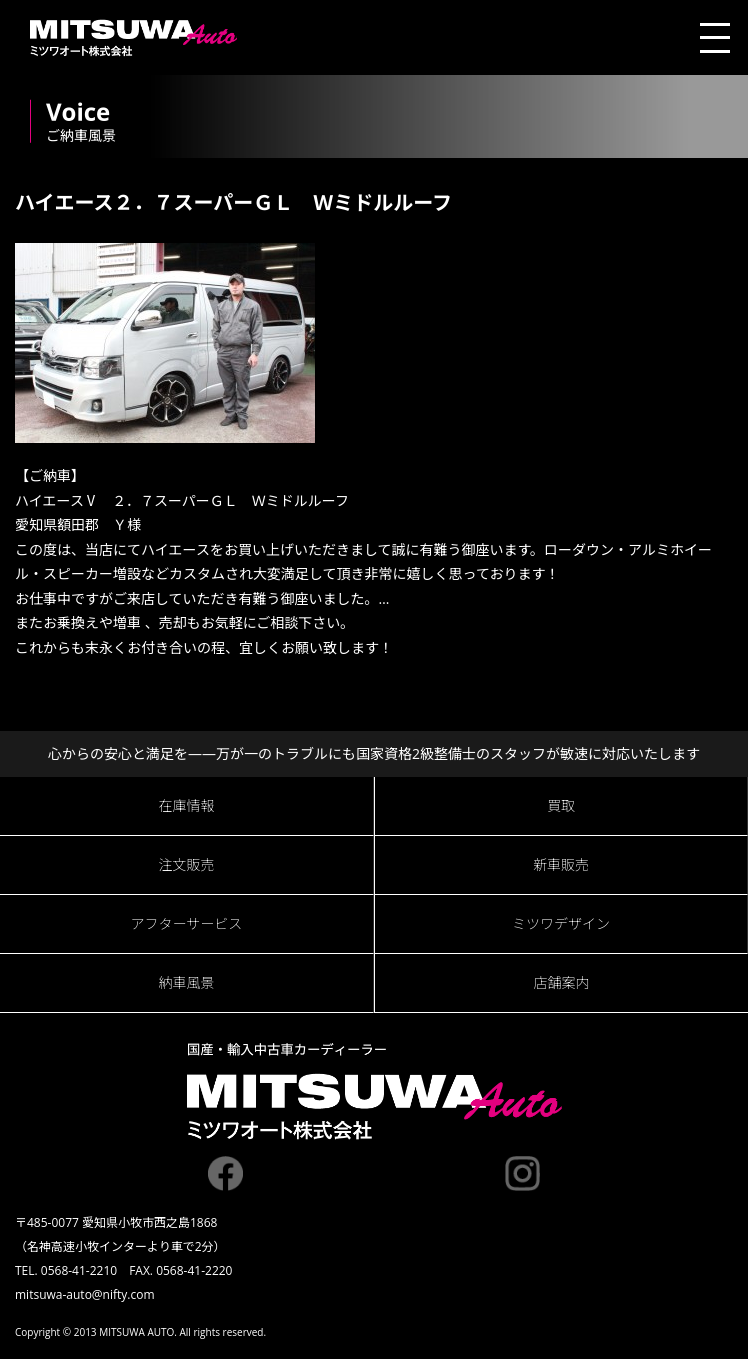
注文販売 (187, 864)
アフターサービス (187, 923)
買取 (561, 805)
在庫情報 (187, 805)
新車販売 (561, 864)
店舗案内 (562, 982)
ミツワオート (133, 37)
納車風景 (187, 982)
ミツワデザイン (561, 923)
